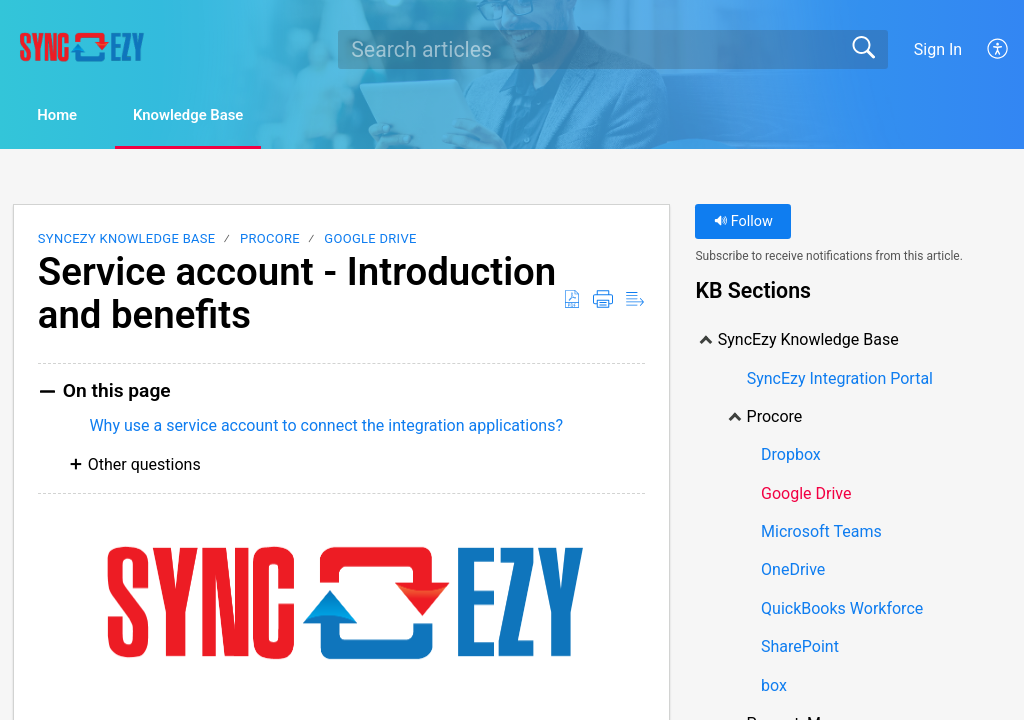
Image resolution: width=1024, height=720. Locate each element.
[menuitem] (998, 49)
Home (69, 116)
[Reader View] (635, 301)
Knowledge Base (220, 116)
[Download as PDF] (572, 301)
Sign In (938, 49)
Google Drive (370, 240)
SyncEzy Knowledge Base (127, 240)
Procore (270, 240)
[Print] (603, 301)
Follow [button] (743, 223)
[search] (613, 49)
